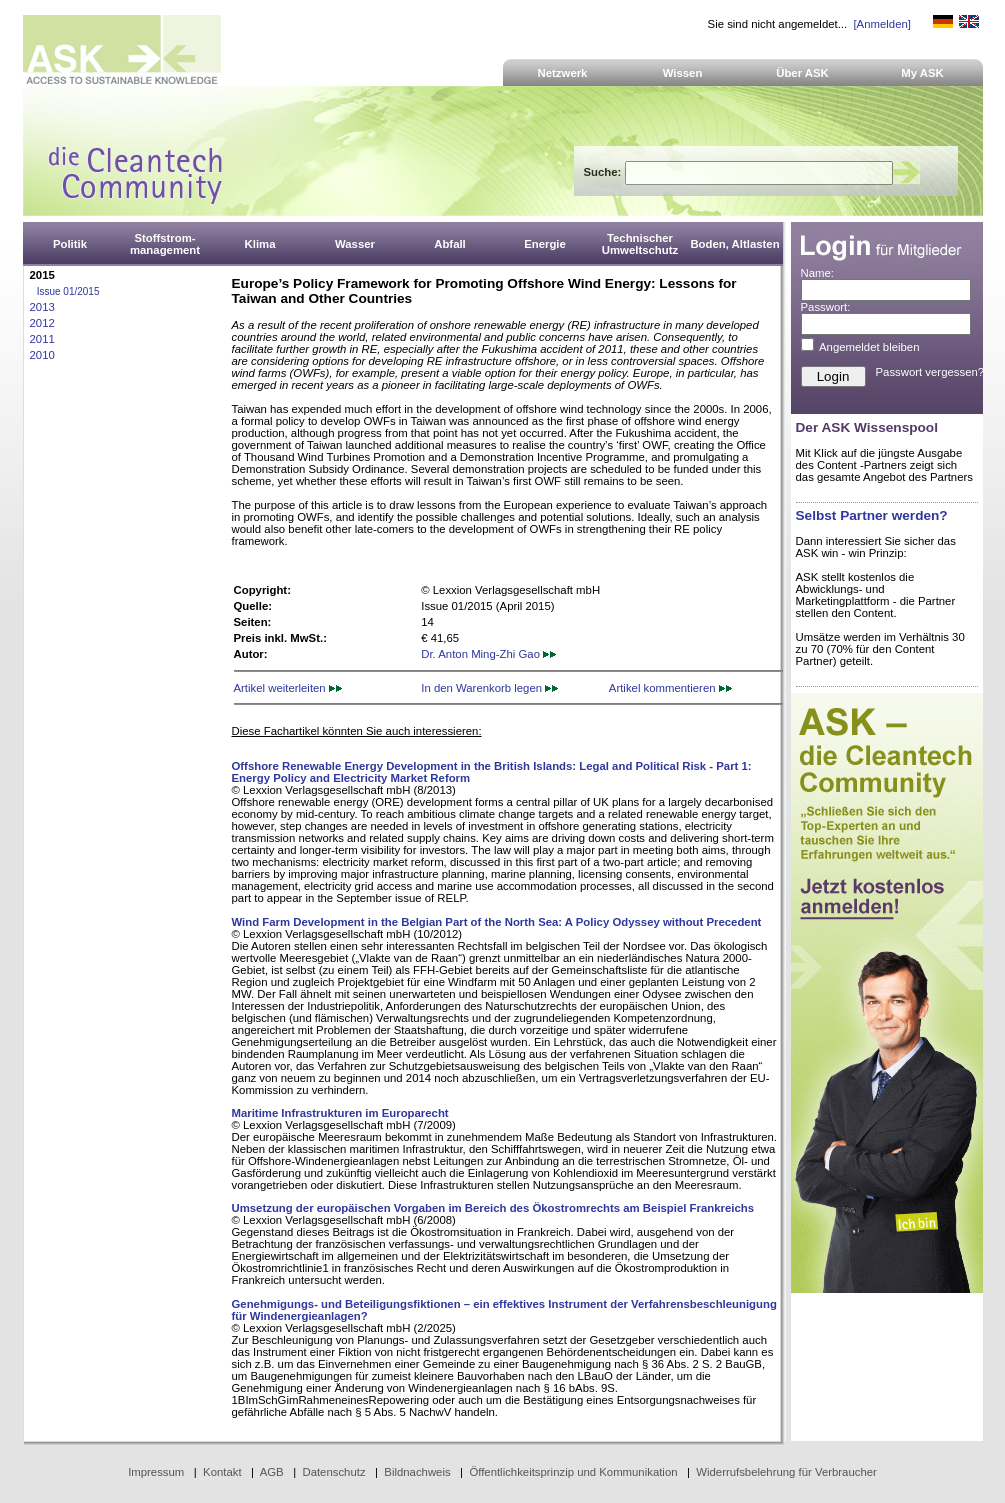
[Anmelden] (881, 24)
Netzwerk (563, 73)
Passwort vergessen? (930, 372)
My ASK (922, 73)
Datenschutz (333, 1472)
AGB (272, 1472)
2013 (42, 307)
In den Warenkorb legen (489, 688)
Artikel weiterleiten (288, 688)
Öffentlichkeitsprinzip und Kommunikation (573, 1472)
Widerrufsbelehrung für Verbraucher (786, 1472)
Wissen (683, 73)
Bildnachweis (417, 1472)
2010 (42, 355)
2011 (42, 339)
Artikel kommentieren (670, 688)
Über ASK (802, 73)
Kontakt (222, 1472)
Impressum (156, 1472)
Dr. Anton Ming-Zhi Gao (488, 654)
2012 (42, 323)
